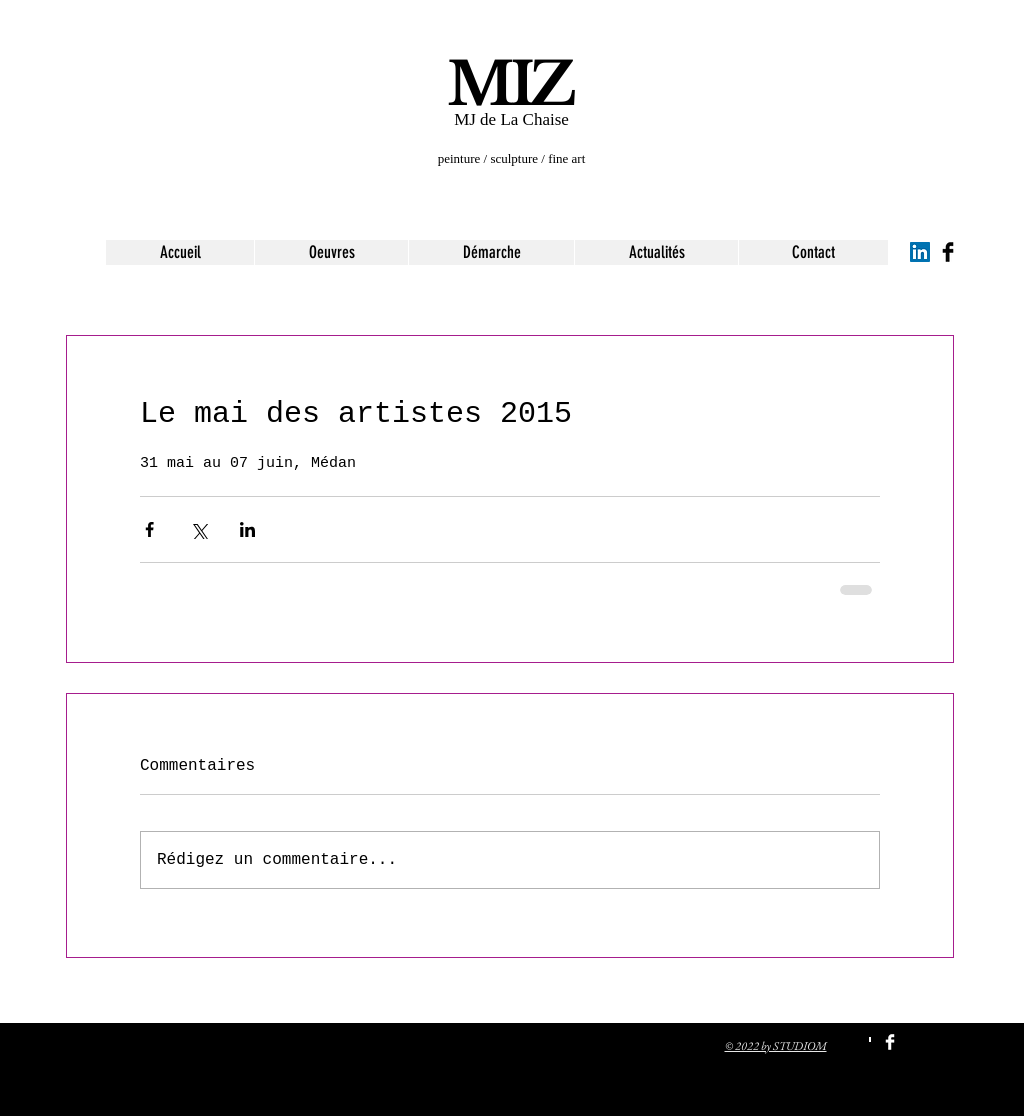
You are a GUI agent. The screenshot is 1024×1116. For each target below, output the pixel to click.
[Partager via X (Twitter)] (198, 529)
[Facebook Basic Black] (948, 252)
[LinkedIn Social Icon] (920, 252)
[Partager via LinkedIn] (247, 529)
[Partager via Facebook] (149, 529)
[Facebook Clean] (890, 1042)
